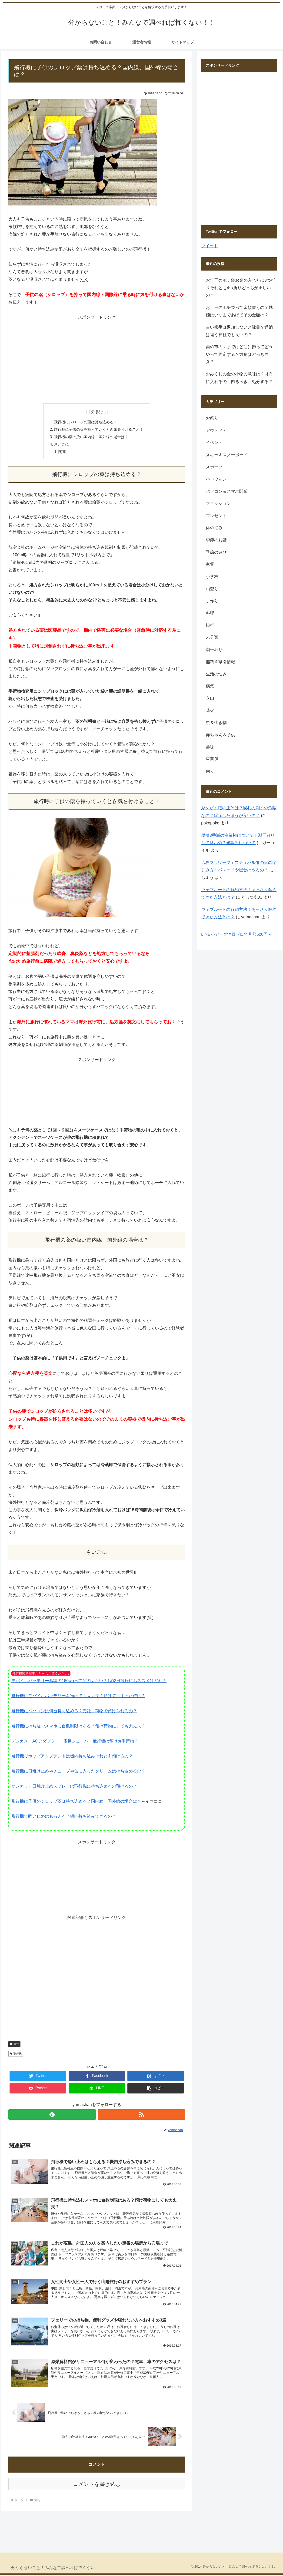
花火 (210, 710)
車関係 (212, 759)
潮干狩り (214, 649)
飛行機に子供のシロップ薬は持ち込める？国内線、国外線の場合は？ (76, 1801)
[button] (155, 2089)
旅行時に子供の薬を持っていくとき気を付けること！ (98, 430)
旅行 (14, 2044)
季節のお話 (216, 540)
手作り (212, 601)
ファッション (218, 503)
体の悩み (214, 528)
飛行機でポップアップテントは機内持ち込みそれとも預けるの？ (72, 1756)
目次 (90, 411)
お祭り (212, 418)
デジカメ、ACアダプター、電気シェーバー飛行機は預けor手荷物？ (74, 1741)
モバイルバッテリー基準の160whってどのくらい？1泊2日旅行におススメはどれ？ (88, 1681)
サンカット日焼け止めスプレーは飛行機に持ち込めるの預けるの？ (74, 1786)
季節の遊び (216, 552)
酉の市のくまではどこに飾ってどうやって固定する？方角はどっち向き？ (239, 354)
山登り (212, 588)
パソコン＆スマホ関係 (227, 491)
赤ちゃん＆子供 (220, 735)
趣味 (210, 747)
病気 (210, 686)
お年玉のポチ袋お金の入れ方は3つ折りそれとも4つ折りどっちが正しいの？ (240, 288)
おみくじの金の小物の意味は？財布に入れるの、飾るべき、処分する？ (239, 378)
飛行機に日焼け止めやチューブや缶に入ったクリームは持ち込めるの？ (78, 1771)
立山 (210, 698)
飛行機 (16, 2054)
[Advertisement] (96, 353)
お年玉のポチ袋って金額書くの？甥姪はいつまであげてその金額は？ (239, 311)
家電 (210, 564)
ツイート (209, 246)
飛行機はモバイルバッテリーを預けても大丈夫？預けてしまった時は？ (78, 1696)
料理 (210, 613)
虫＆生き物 (216, 722)
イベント (214, 442)
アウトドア (216, 430)
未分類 (212, 637)
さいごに (61, 445)
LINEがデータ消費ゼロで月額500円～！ (238, 934)
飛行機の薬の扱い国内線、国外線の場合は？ (91, 437)
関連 (62, 452)
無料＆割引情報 (220, 661)
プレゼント (216, 515)
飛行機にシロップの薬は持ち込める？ (85, 422)
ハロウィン (216, 479)
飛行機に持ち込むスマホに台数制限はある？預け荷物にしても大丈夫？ (78, 1726)
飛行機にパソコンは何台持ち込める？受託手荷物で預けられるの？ (74, 1711)
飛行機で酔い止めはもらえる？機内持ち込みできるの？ (63, 1817)
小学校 (212, 576)
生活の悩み (216, 674)
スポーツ (214, 467)
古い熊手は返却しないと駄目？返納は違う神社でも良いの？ (239, 331)
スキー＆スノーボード (227, 455)
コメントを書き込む (97, 2485)
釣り (210, 771)
